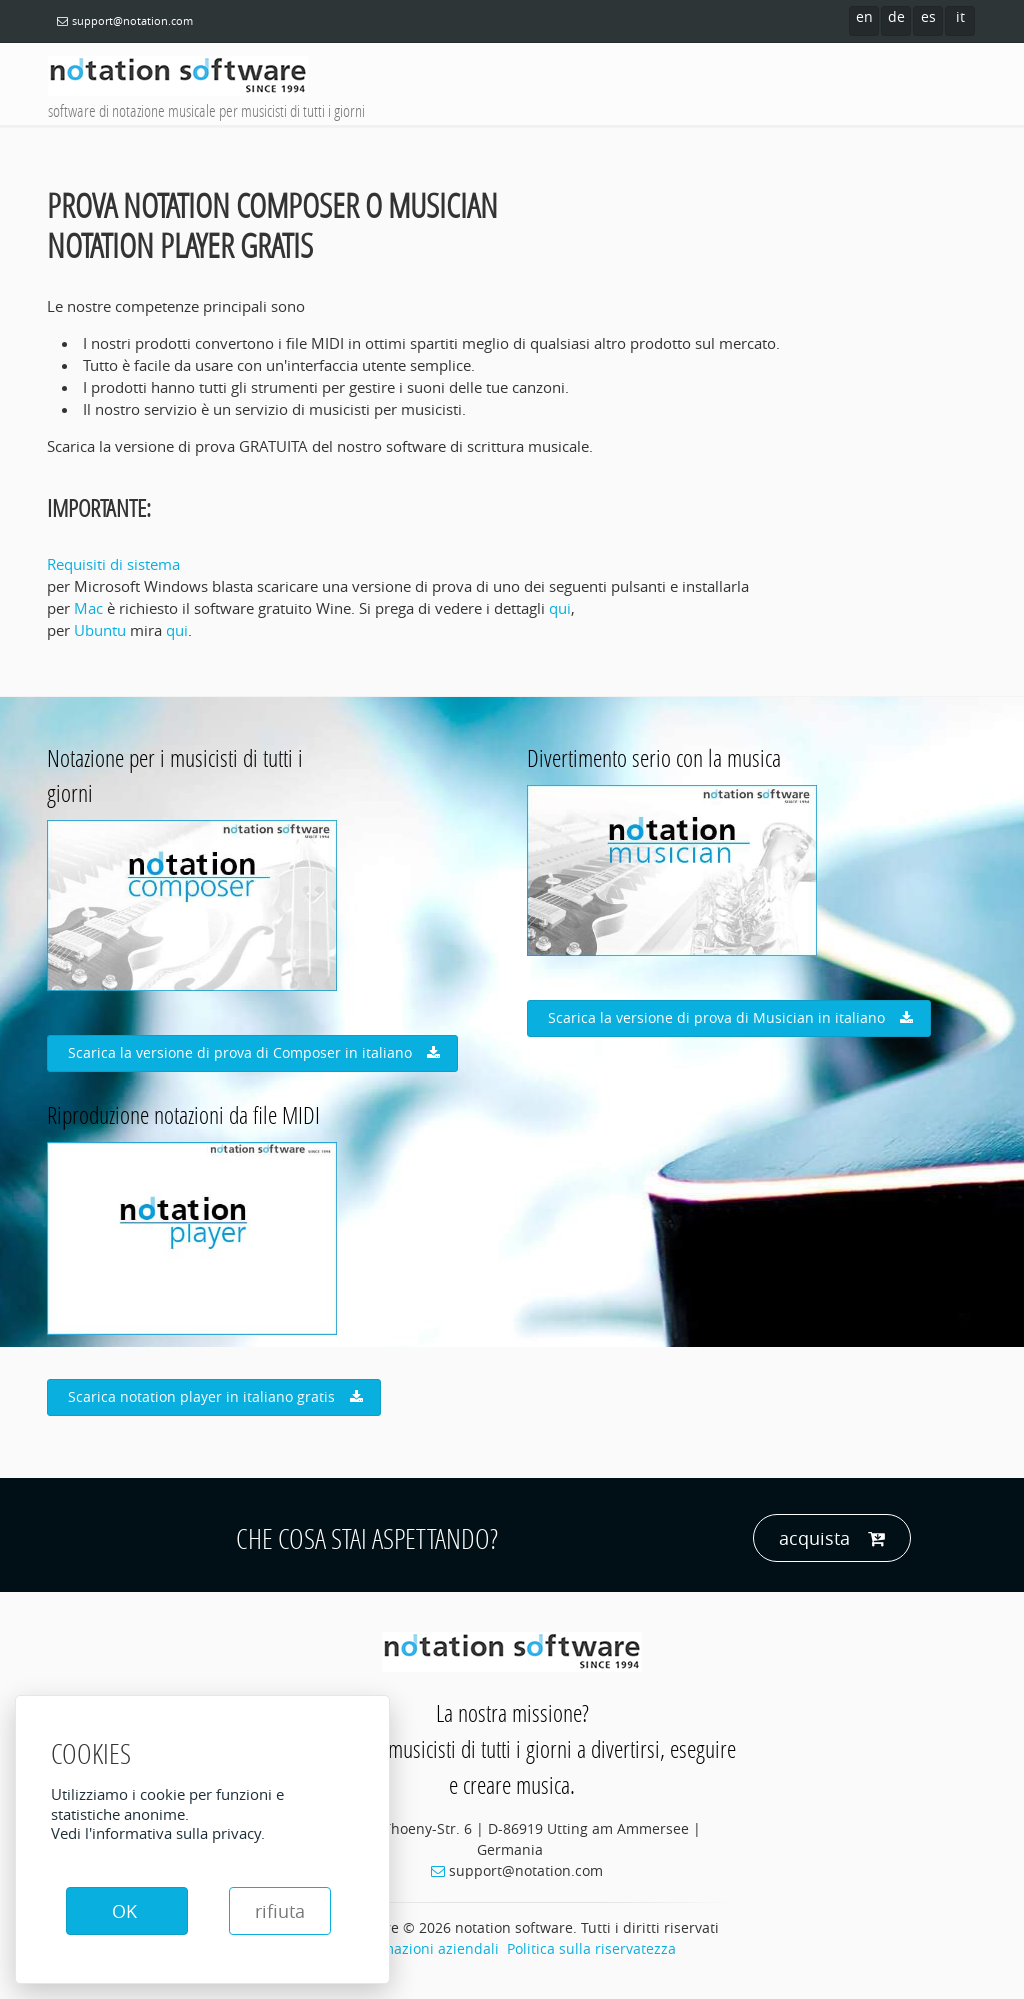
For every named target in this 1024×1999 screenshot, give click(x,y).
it (960, 16)
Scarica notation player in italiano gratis (215, 1397)
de (896, 16)
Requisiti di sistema (113, 564)
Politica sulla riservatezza (591, 1948)
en (864, 16)
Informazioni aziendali (424, 1948)
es (928, 16)
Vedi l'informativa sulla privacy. (158, 1833)
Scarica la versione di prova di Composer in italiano (254, 1053)
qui (560, 608)
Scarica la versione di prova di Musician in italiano (730, 1018)
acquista (832, 1538)
